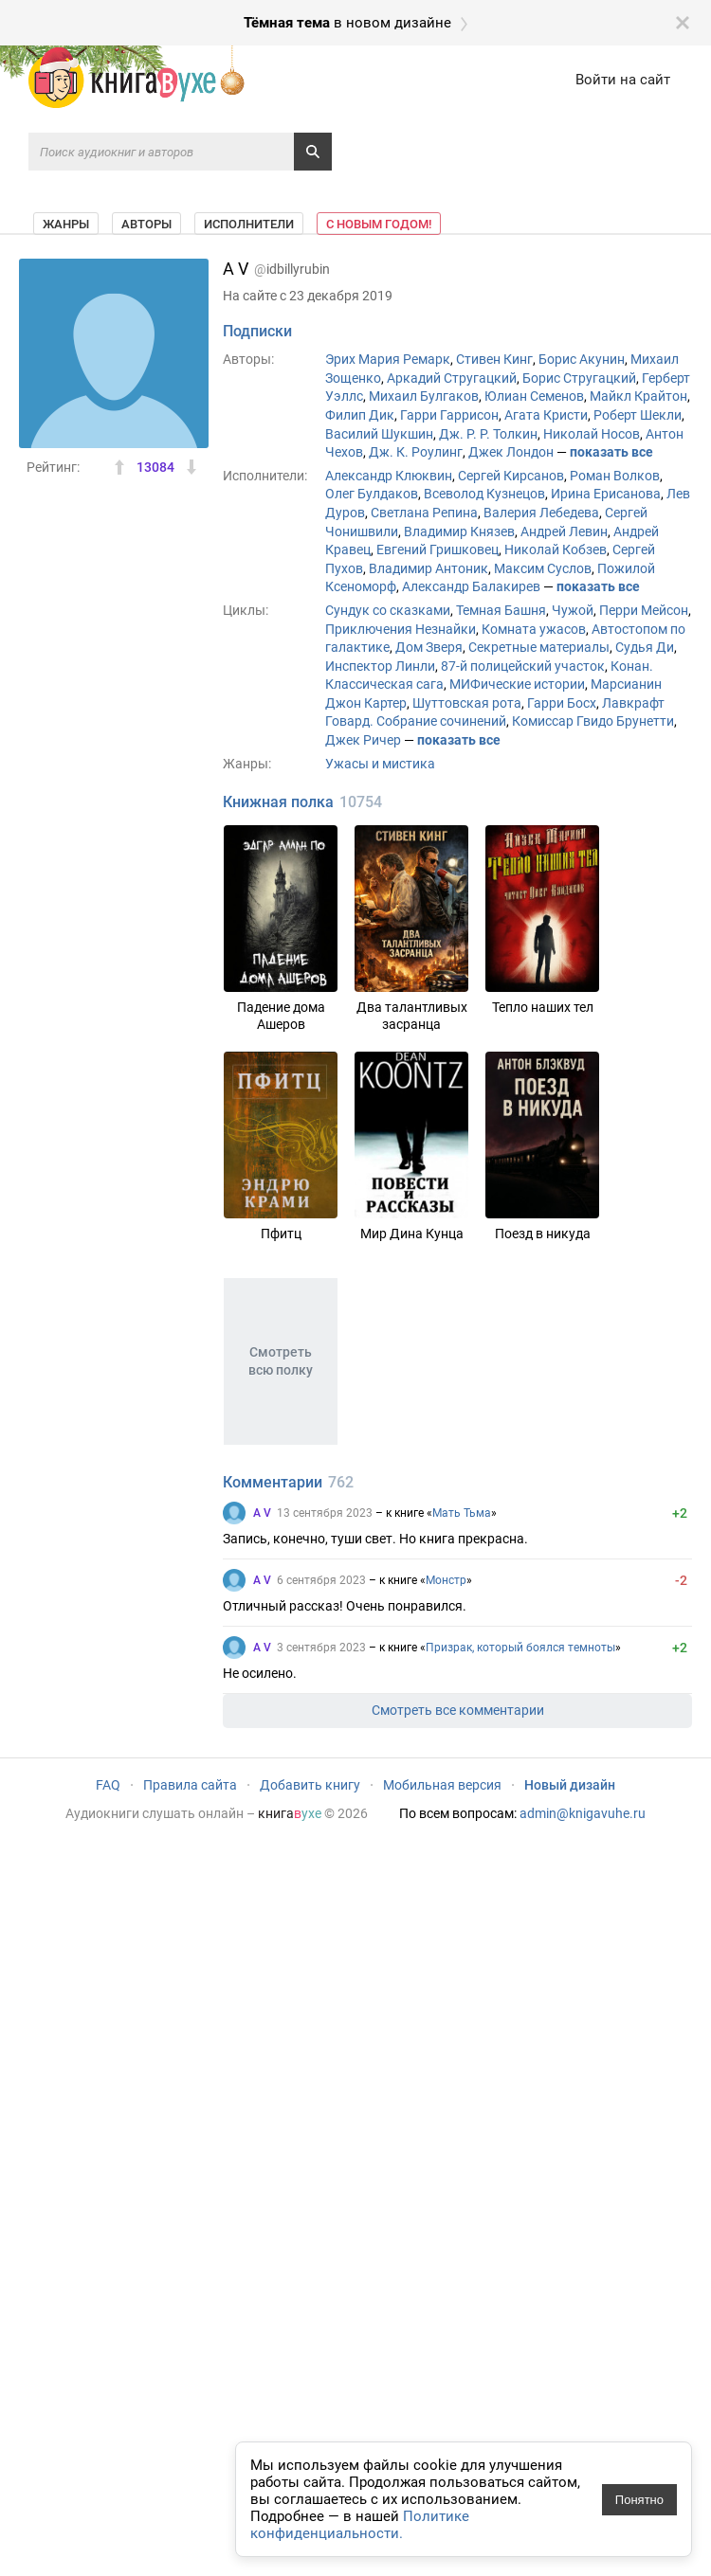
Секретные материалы (539, 647)
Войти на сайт (622, 79)
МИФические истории (517, 684)
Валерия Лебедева (541, 512)
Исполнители (249, 224)
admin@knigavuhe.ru (583, 1813)
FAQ (108, 1784)
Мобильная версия (442, 1784)
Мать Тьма (461, 1513)
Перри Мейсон (643, 610)
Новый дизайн (569, 1784)
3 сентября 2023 (321, 1647)
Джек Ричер (363, 740)
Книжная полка (278, 802)
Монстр (446, 1580)
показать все (611, 451)
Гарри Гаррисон (449, 415)
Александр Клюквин (388, 475)
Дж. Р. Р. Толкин (488, 433)
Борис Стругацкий (579, 378)
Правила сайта (190, 1784)
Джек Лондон (511, 451)
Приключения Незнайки (400, 629)
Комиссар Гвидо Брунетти (593, 721)
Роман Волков (615, 475)
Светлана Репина (424, 512)
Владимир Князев (459, 531)
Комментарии (272, 1482)
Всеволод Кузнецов (484, 493)
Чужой (572, 610)
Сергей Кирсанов (511, 475)
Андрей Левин (564, 531)
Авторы (146, 224)
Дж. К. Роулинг (416, 451)
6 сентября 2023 (321, 1580)
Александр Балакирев (471, 586)
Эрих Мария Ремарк (387, 359)
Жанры (66, 224)
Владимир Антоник (428, 568)
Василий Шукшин (379, 433)
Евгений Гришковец (437, 549)
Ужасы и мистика (380, 763)
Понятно (639, 2500)
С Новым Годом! (378, 224)
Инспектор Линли (380, 666)
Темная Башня (501, 610)
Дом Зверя (429, 647)
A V (262, 1513)
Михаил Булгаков (424, 396)
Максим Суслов (543, 568)
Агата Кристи (546, 415)
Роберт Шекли (637, 415)
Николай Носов (591, 433)
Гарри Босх (561, 703)
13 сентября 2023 (325, 1513)
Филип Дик (359, 415)
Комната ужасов (534, 629)
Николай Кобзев (555, 549)
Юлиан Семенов (534, 396)
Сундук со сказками (387, 610)
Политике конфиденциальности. (359, 2525)
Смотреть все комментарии (458, 1710)
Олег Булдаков (371, 493)
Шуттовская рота (466, 703)
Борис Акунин (581, 359)
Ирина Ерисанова (606, 493)
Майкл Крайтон (638, 396)
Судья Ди (644, 647)
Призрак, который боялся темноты (520, 1647)
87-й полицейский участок (523, 666)
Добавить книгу (310, 1784)
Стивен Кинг (494, 359)
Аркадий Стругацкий (452, 378)
